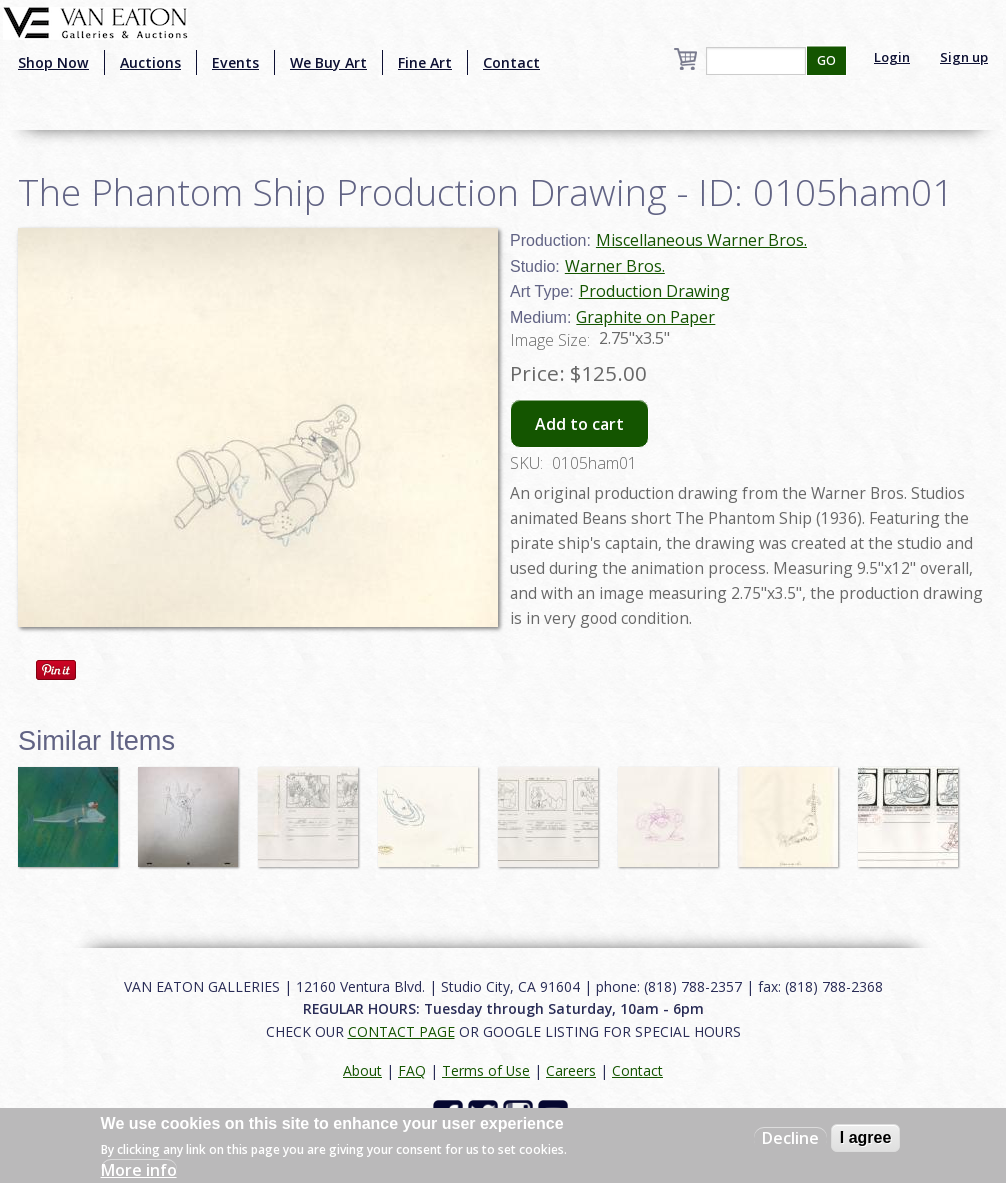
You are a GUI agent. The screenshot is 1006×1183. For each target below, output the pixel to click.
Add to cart (579, 424)
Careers (571, 1070)
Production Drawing (654, 291)
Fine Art (425, 62)
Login (892, 57)
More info (139, 1170)
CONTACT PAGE (401, 1031)
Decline (790, 1138)
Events (235, 62)
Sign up (964, 57)
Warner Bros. (615, 266)
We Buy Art (328, 62)
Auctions (150, 62)
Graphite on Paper (645, 317)
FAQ (412, 1070)
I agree (866, 1137)
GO (826, 60)
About (362, 1070)
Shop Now (53, 62)
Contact (511, 62)
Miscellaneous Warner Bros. (701, 240)
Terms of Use (486, 1070)
